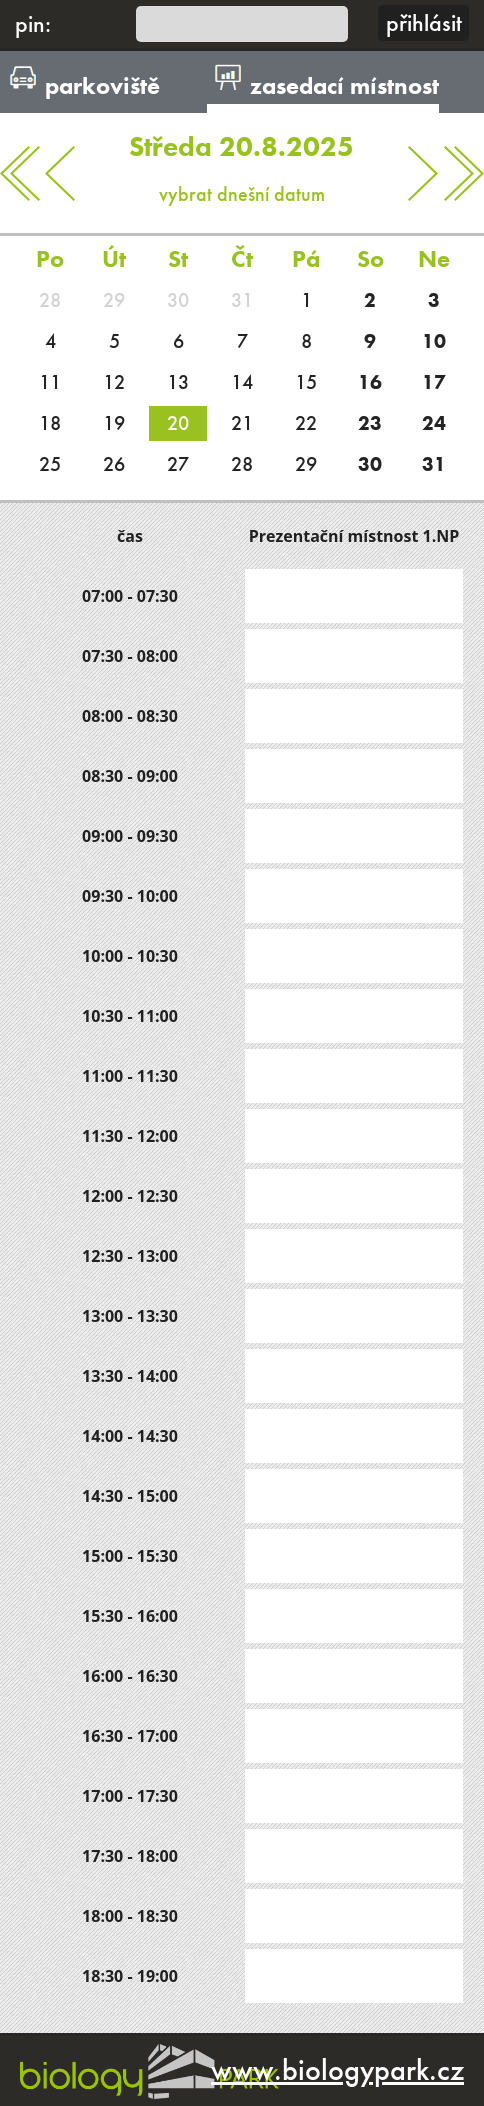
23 (370, 423)
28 (50, 300)
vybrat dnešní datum (242, 160)
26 (114, 464)
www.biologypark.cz (337, 2070)
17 (434, 382)
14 (242, 382)
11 (50, 382)
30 (178, 300)
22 (306, 423)
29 (114, 300)
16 (370, 382)
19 (114, 423)
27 (178, 464)
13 (178, 382)
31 (242, 300)
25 (50, 464)
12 (114, 382)
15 (306, 382)
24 (434, 423)
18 (50, 423)
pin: (33, 23)
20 (178, 423)
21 (242, 423)
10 (434, 341)
